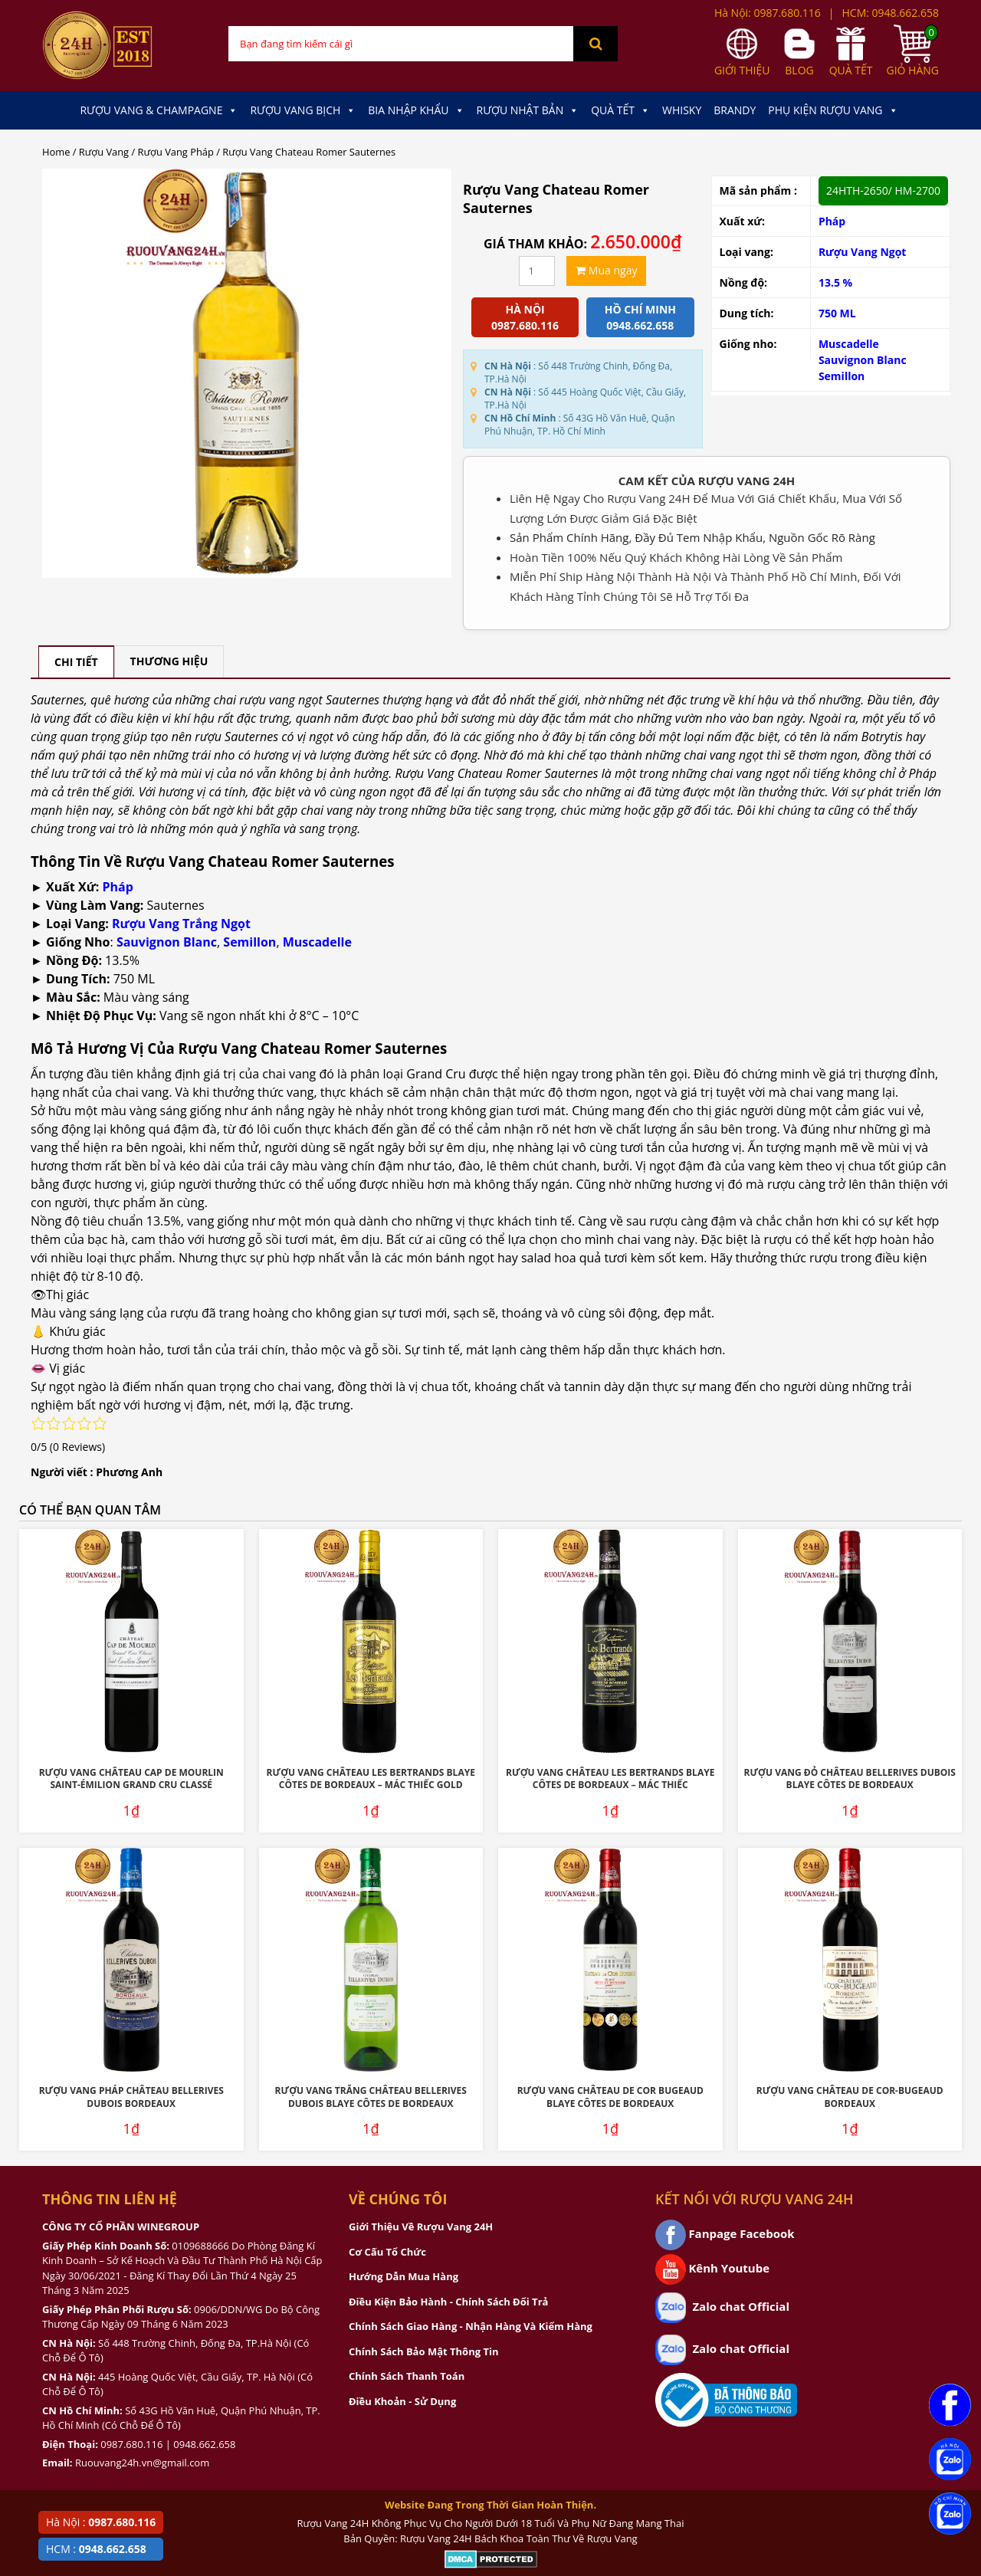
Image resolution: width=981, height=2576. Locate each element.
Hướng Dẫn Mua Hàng (403, 2276)
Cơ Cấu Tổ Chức (387, 2252)
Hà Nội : (101, 2522)
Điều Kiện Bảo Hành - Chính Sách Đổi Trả (448, 2302)
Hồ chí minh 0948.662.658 (640, 317)
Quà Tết (620, 110)
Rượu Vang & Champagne (159, 110)
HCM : (96, 2549)
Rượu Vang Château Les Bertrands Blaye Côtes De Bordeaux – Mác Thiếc (610, 1779)
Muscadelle (849, 343)
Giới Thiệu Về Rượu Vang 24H (421, 2226)
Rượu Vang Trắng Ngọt (181, 923)
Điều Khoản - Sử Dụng (402, 2401)
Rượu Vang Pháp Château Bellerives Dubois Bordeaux (131, 2097)
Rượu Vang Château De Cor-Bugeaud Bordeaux (849, 2097)
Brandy (735, 110)
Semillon (842, 376)
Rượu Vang (104, 152)
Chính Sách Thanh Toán (406, 2376)
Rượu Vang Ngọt (863, 251)
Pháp (832, 221)
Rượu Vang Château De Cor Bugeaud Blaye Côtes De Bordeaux (610, 2097)
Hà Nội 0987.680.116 (525, 317)
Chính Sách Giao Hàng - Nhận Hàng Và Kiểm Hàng (470, 2326)
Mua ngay (606, 270)
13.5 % (835, 282)
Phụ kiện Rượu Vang (832, 110)
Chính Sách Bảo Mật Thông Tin (423, 2351)
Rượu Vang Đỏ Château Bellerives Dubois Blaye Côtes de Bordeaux (850, 1779)
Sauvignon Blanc (863, 360)
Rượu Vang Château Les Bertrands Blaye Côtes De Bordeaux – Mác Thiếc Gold (371, 1779)
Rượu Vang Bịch (303, 110)
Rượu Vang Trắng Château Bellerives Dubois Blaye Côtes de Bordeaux (371, 2097)
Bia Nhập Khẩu (416, 110)
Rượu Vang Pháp (176, 152)
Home (56, 152)
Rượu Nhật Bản (528, 110)
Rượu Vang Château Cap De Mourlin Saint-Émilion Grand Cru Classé (131, 1779)
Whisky (681, 110)
